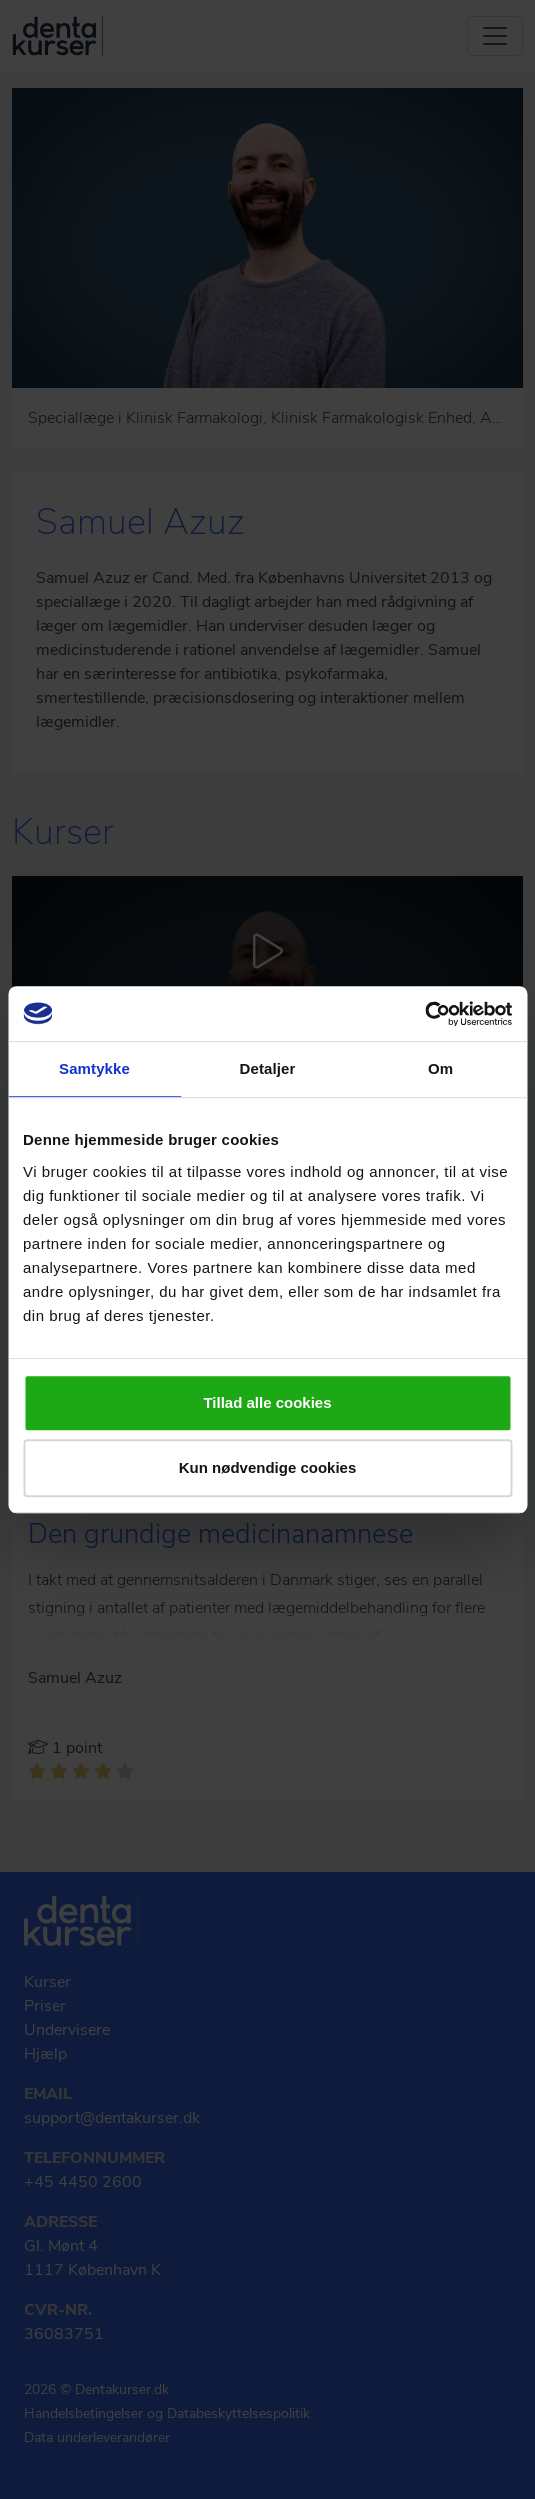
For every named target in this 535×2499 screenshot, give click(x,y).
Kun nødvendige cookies (268, 1467)
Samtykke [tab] (94, 1068)
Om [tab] (440, 1068)
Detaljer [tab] (268, 1068)
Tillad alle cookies (267, 1402)
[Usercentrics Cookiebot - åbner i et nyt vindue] (424, 1014)
